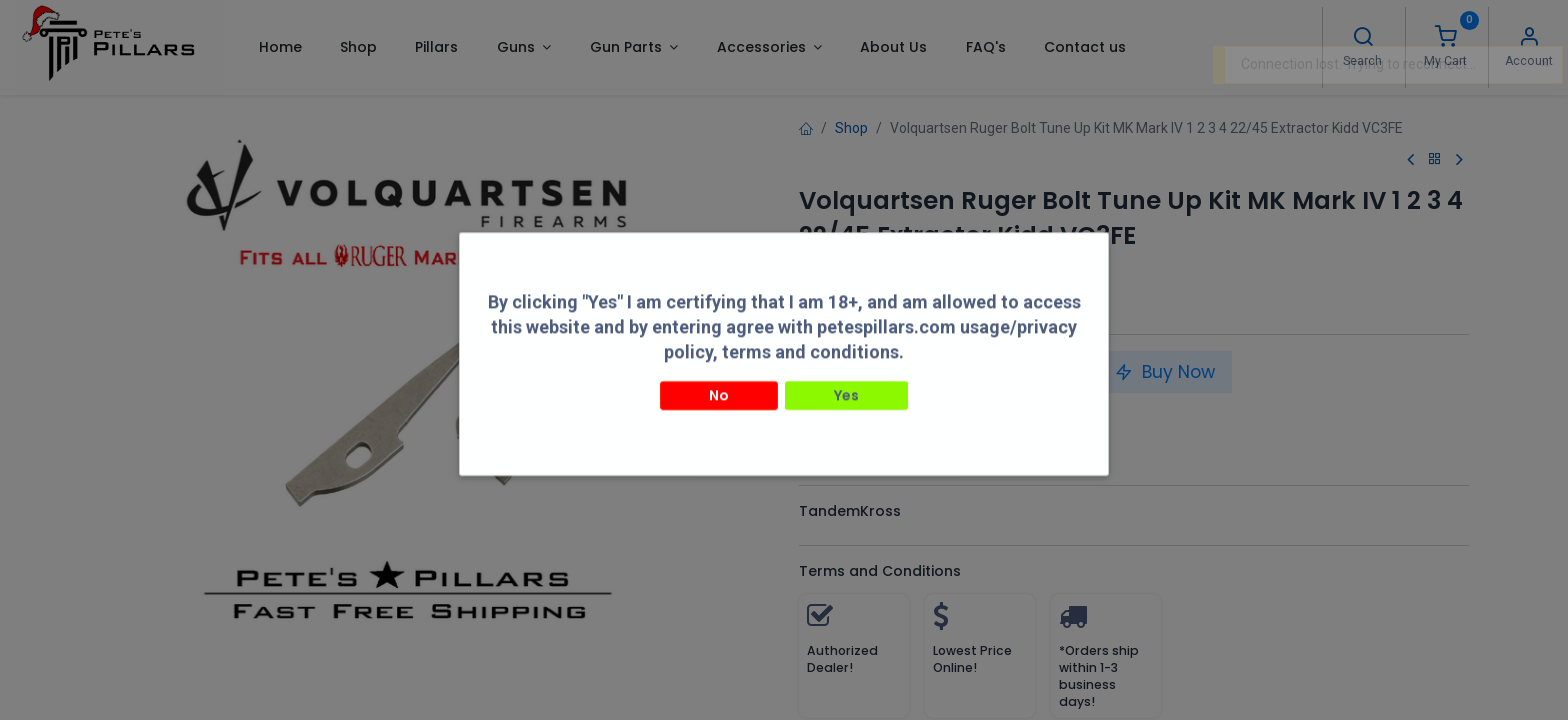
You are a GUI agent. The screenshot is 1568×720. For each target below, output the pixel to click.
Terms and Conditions (880, 571)
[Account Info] (1529, 39)
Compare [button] (844, 417)
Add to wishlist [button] (967, 417)
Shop (851, 128)
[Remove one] (821, 372)
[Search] (1363, 39)
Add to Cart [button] (1008, 372)
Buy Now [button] (1165, 372)
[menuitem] (279, 47)
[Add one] (896, 372)
